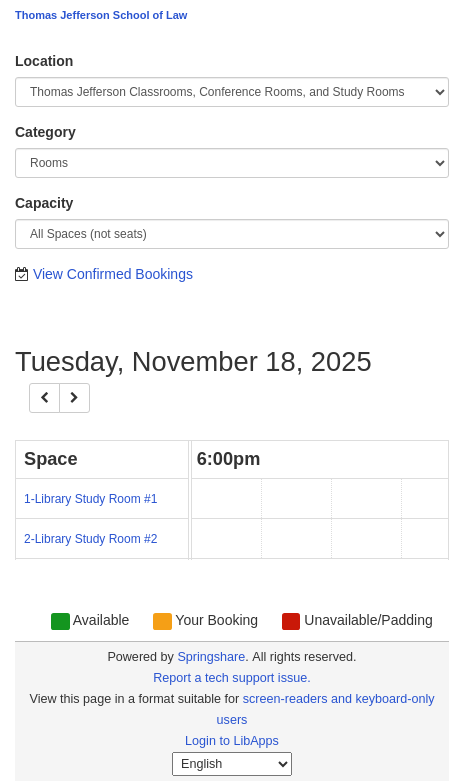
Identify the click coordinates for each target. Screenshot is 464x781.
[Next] (74, 398)
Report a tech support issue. (232, 678)
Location (44, 61)
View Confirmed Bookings (113, 274)
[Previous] (44, 398)
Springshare (211, 657)
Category (45, 132)
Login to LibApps (232, 741)
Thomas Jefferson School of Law (101, 15)
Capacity (44, 203)
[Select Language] (232, 764)
